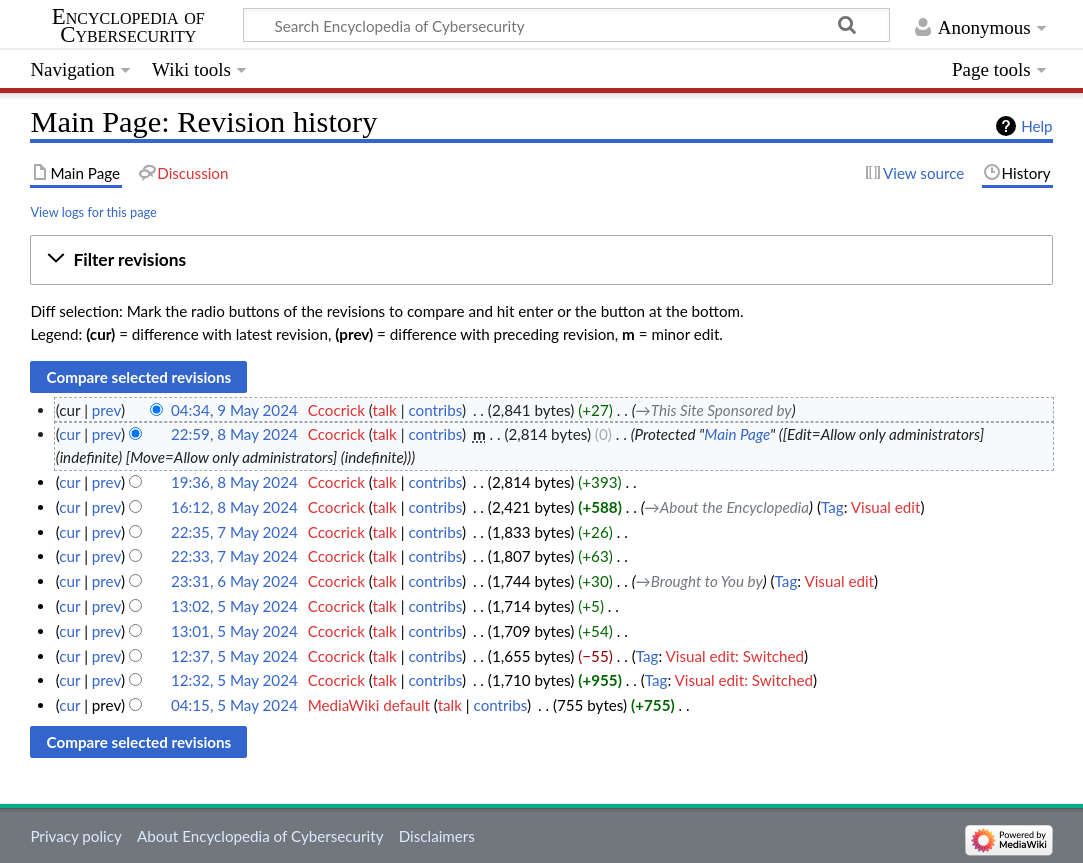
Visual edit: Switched (735, 656)
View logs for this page (93, 212)
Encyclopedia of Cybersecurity (128, 26)
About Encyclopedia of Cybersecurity (260, 836)
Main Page (737, 434)
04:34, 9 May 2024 (234, 410)
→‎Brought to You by (699, 581)
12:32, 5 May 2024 (234, 680)
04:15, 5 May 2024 (234, 705)
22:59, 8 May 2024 (234, 434)
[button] (541, 260)
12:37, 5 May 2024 (234, 656)
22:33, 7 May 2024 (234, 556)
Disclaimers (437, 836)
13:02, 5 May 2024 (234, 606)
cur (69, 434)
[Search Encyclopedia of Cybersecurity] (566, 25)
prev (106, 410)
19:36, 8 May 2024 (234, 482)
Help (1036, 126)
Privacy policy (75, 836)
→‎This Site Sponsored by (714, 410)
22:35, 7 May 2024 (234, 532)
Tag (832, 507)
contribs (434, 410)
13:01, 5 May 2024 (234, 631)
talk (385, 410)
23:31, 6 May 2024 (234, 581)
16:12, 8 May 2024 (234, 507)
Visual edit (886, 507)
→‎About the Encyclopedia (727, 507)
